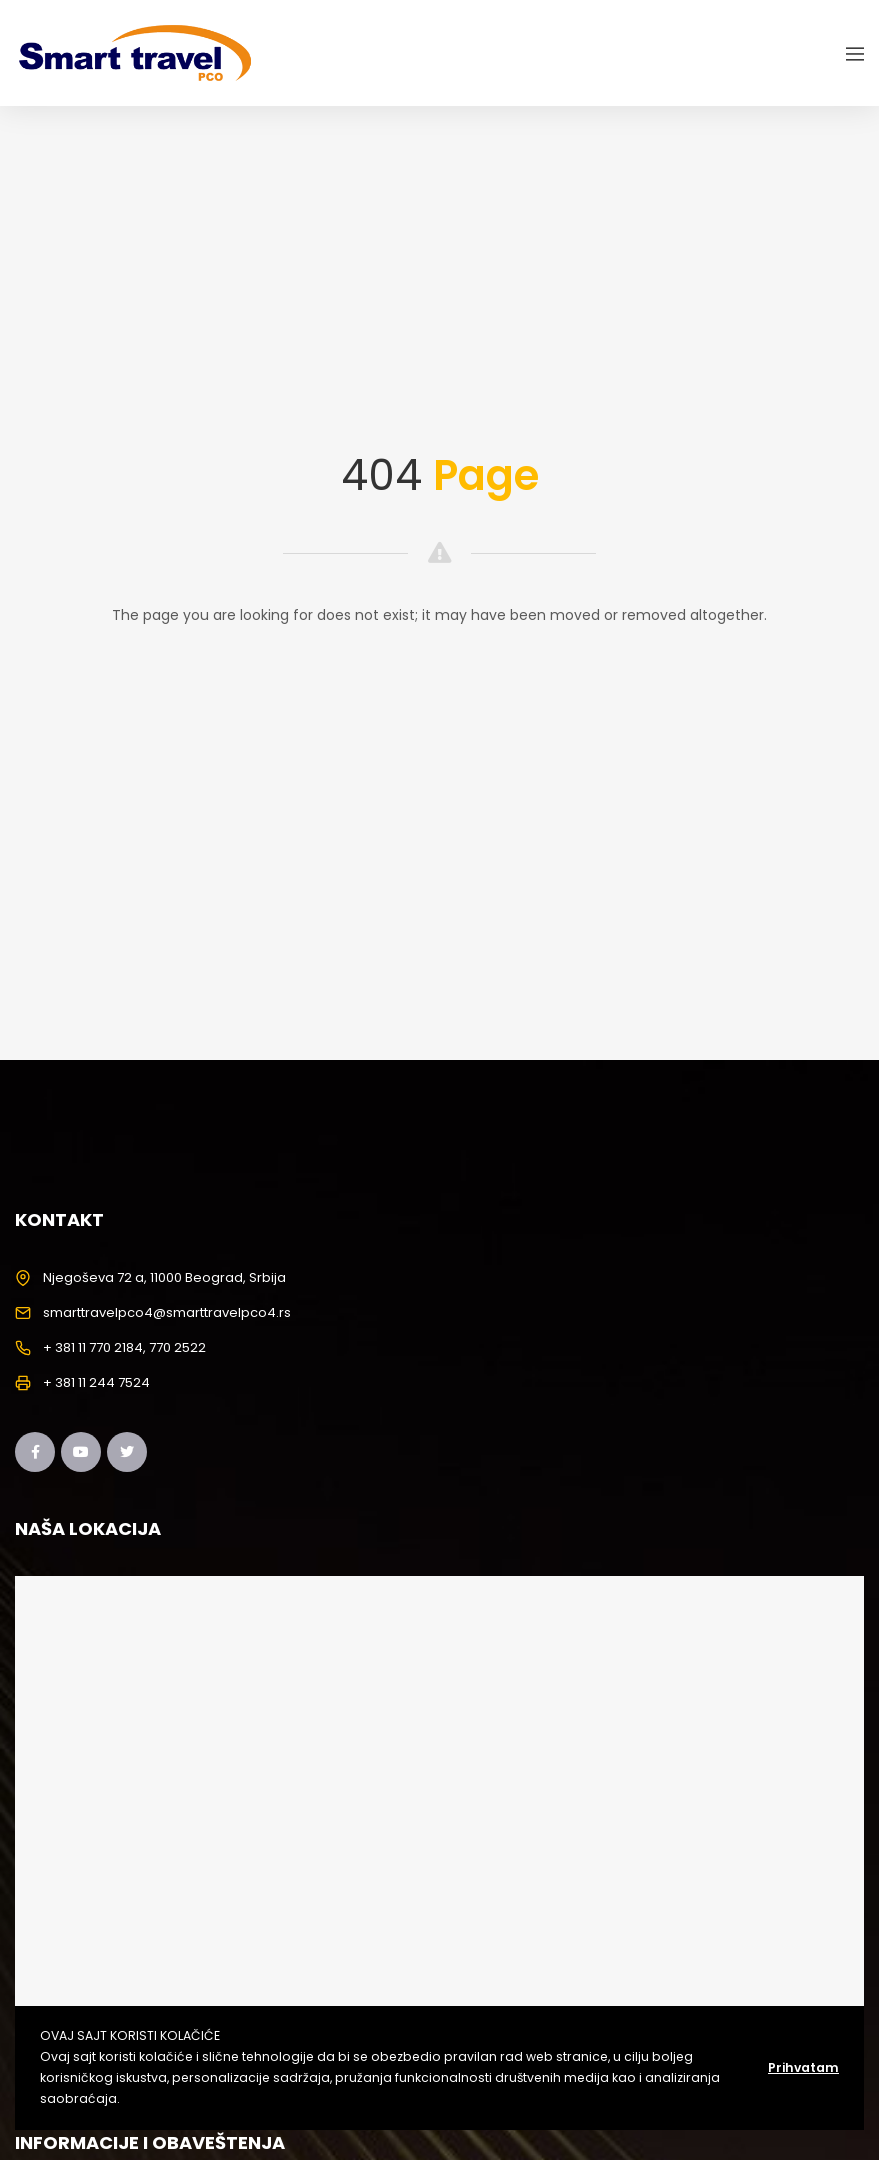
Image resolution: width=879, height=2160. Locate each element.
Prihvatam (803, 2067)
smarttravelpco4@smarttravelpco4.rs (167, 1312)
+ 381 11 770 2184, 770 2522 (124, 1347)
